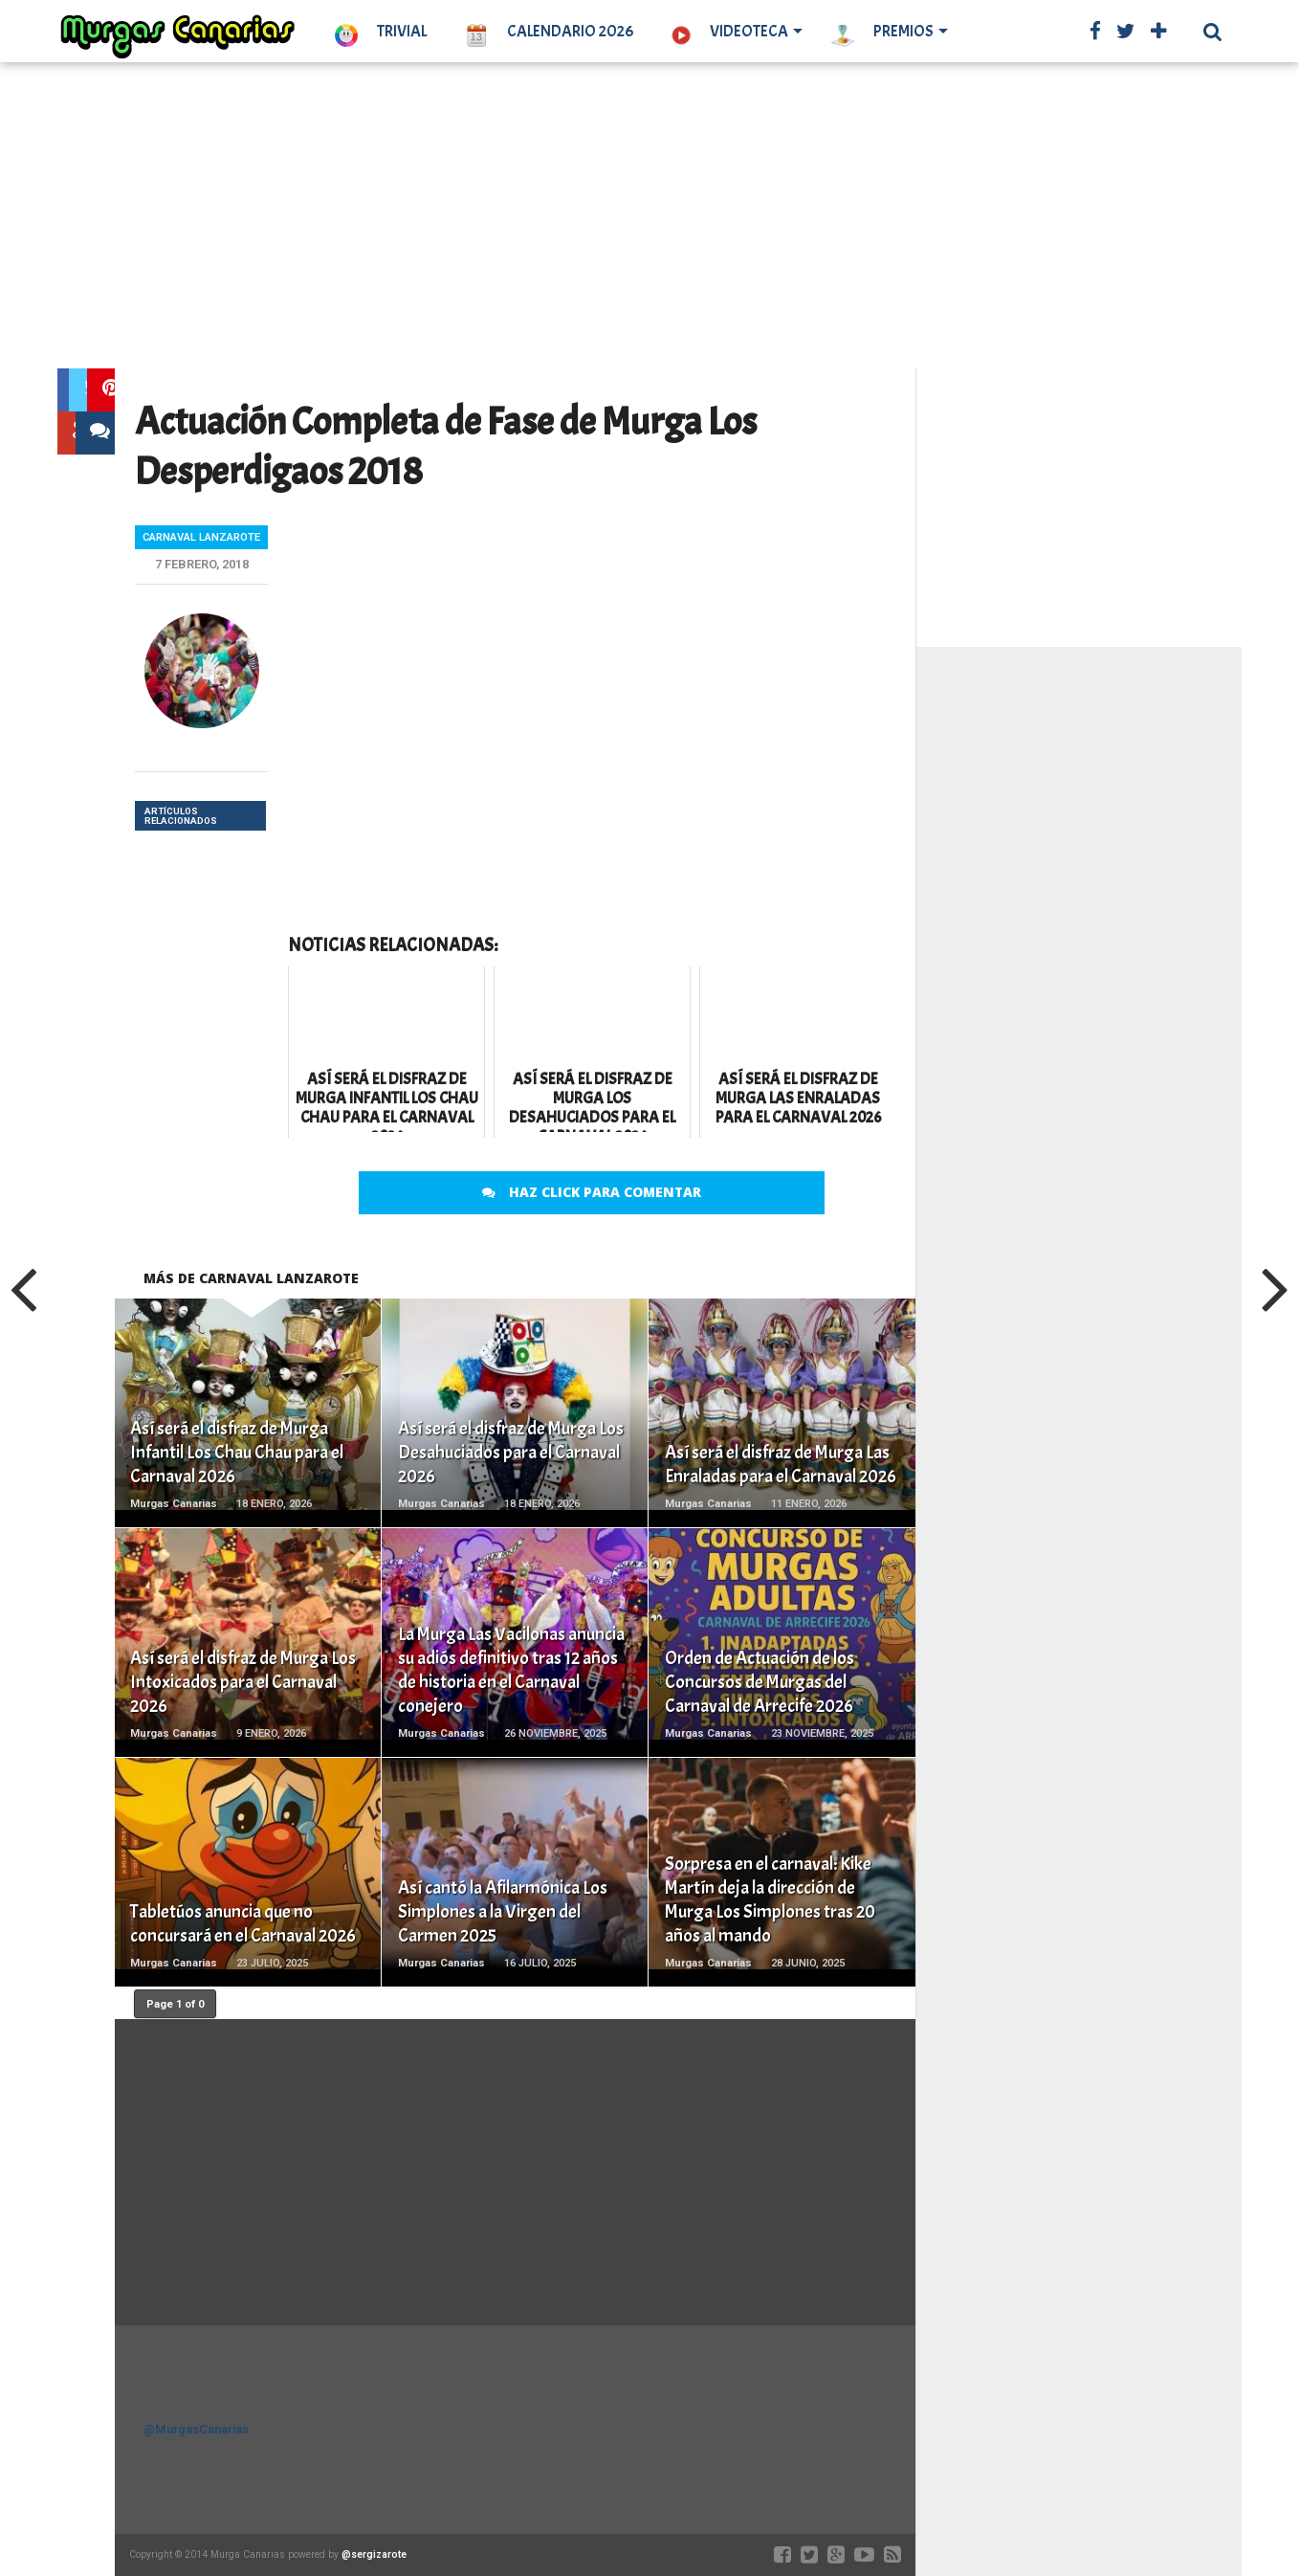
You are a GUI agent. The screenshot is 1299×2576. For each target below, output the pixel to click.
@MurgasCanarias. (198, 2429)
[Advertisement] (649, 215)
